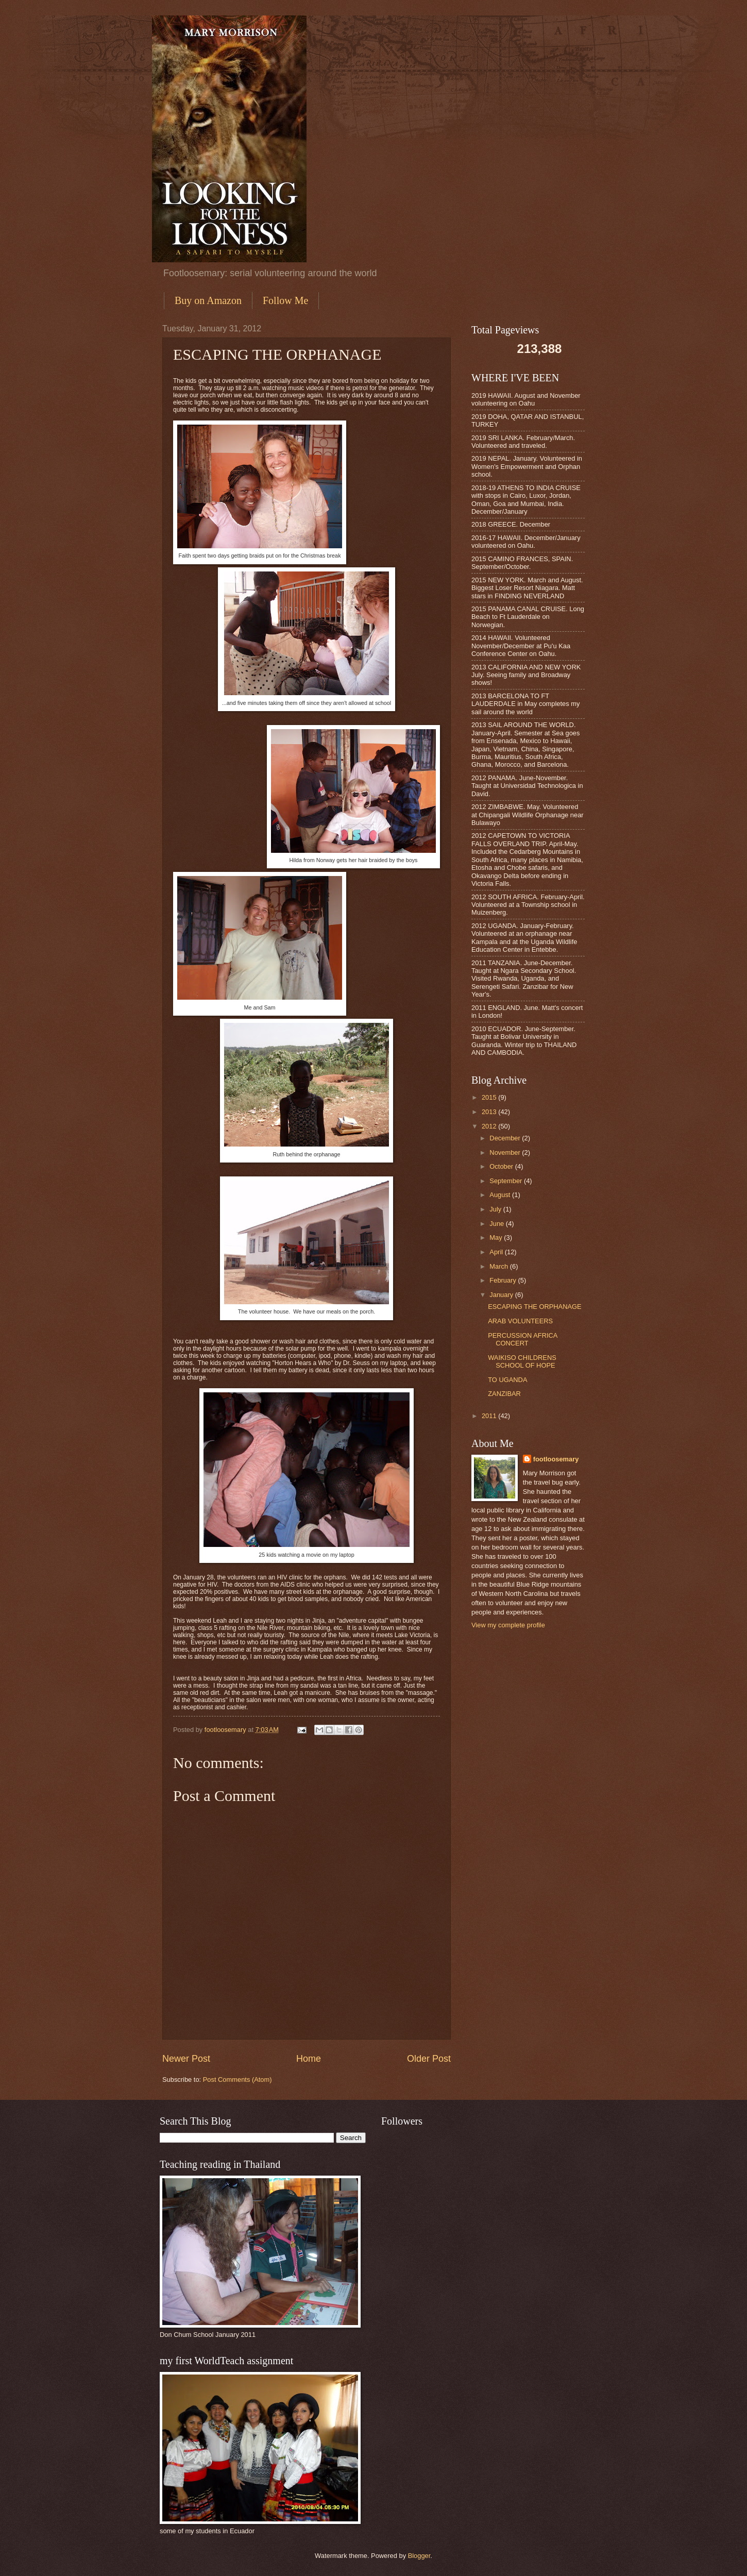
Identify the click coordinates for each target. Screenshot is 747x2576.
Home (308, 2058)
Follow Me (285, 300)
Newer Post (186, 2058)
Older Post (429, 2058)
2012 (490, 1126)
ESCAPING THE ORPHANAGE (534, 1306)
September (506, 1181)
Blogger (419, 2556)
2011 (490, 1416)
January (502, 1295)
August (500, 1195)
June (497, 1223)
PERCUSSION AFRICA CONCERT (522, 1339)
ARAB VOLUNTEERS (520, 1321)
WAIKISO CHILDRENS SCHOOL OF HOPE (522, 1361)
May (496, 1237)
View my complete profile (508, 1625)
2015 (490, 1097)
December (505, 1138)
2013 (490, 1112)
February (503, 1280)
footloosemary (556, 1459)
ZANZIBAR (504, 1394)
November (505, 1152)
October (502, 1166)
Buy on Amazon (208, 300)
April (496, 1252)
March (499, 1266)
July (496, 1209)
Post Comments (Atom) (237, 2079)
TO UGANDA (507, 1380)
